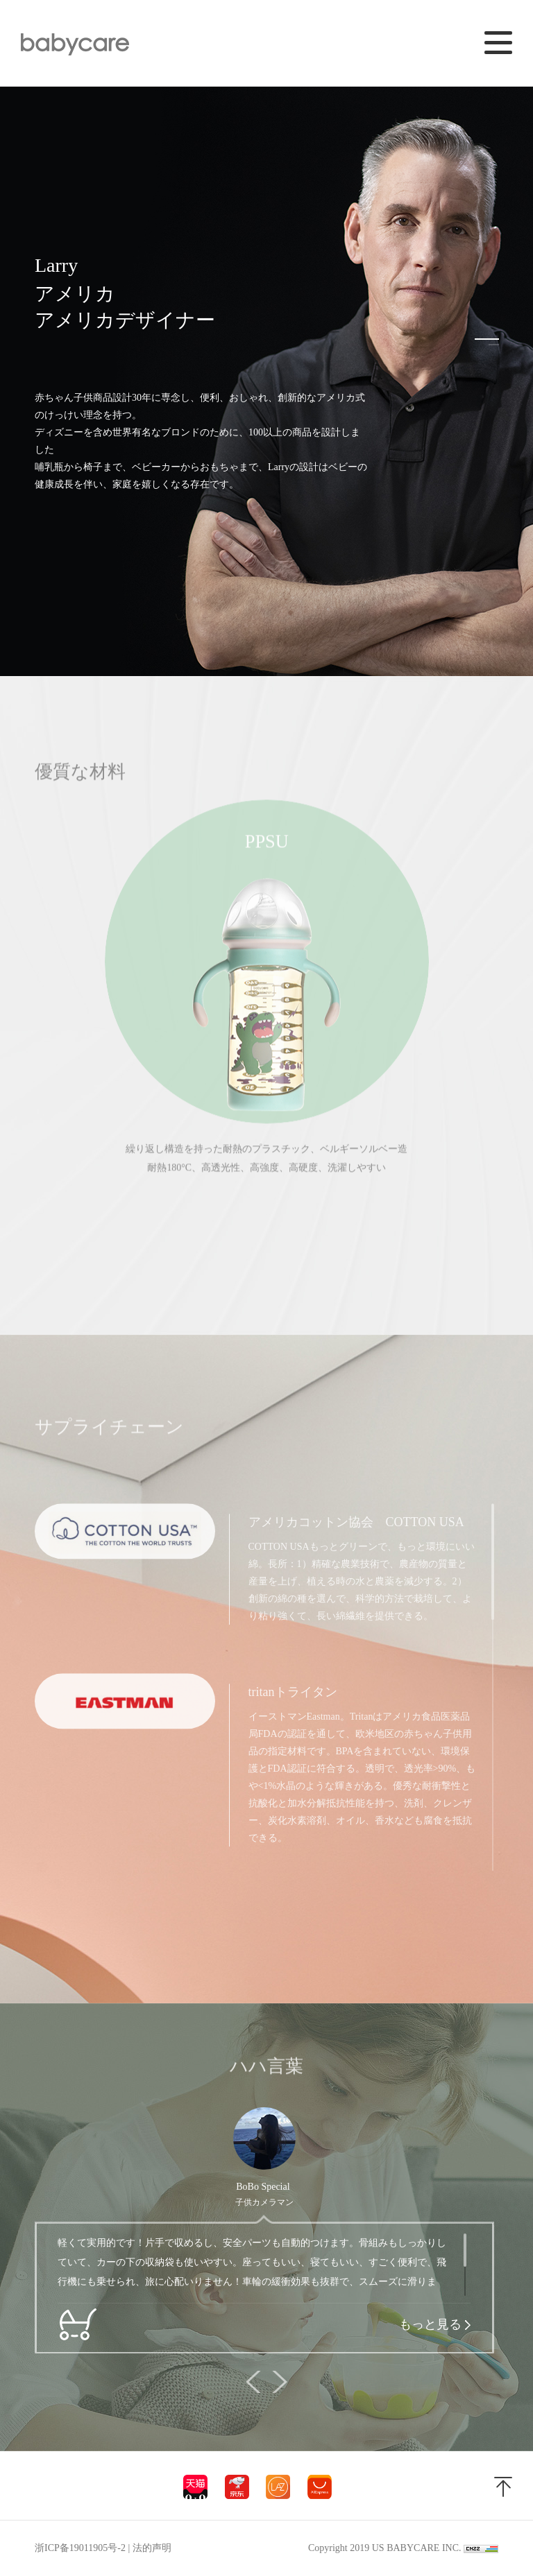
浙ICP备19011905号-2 (80, 2548)
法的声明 (152, 2548)
